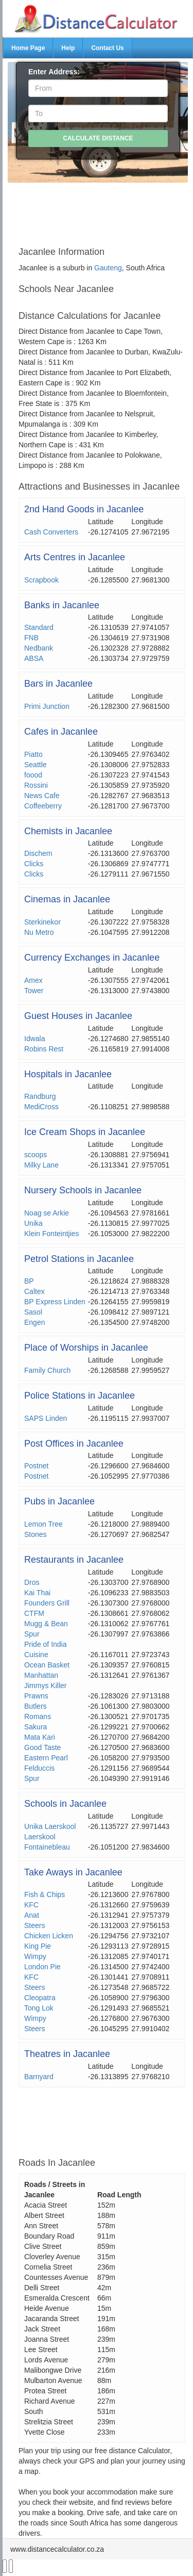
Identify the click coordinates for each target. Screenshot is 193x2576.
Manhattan (41, 1675)
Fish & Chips (44, 1894)
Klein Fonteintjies (51, 1233)
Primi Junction (46, 706)
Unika (33, 1223)
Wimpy (35, 1956)
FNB (31, 638)
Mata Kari (39, 1737)
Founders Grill (46, 1603)
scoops (35, 1155)
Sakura (35, 1727)
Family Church (47, 1370)
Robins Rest (43, 1049)
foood (33, 775)
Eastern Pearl (46, 1758)
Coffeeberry (43, 806)
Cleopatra (40, 1998)
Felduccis (39, 1768)
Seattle (35, 764)
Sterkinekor (42, 922)
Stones (35, 1534)
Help (68, 48)
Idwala (34, 1038)
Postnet (36, 1466)
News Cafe (41, 795)
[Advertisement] (102, 210)
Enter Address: (54, 72)
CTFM (34, 1613)
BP (29, 1281)
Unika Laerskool (50, 1826)
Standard (39, 627)
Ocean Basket (46, 1665)
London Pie (42, 1967)
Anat (31, 1915)
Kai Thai (37, 1593)
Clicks (33, 864)
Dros (32, 1582)
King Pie (37, 1946)
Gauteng (108, 268)
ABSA (33, 658)
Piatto (33, 754)
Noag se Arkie (46, 1213)
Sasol (33, 1312)
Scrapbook (41, 580)
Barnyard (39, 2076)
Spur (32, 1634)
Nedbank (38, 648)
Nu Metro (39, 932)
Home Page (28, 48)
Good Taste (42, 1747)
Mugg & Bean (46, 1623)
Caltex (34, 1291)
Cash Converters (51, 532)
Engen (34, 1322)
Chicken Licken (48, 1936)
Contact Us (107, 48)
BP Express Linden (54, 1302)
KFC (31, 1905)
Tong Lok (39, 2008)
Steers (34, 1925)
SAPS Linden (45, 1418)
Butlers (35, 1706)
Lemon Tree (43, 1524)
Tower (33, 990)
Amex (33, 980)
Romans (37, 1716)
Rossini (36, 785)
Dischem (38, 853)
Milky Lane (41, 1165)
